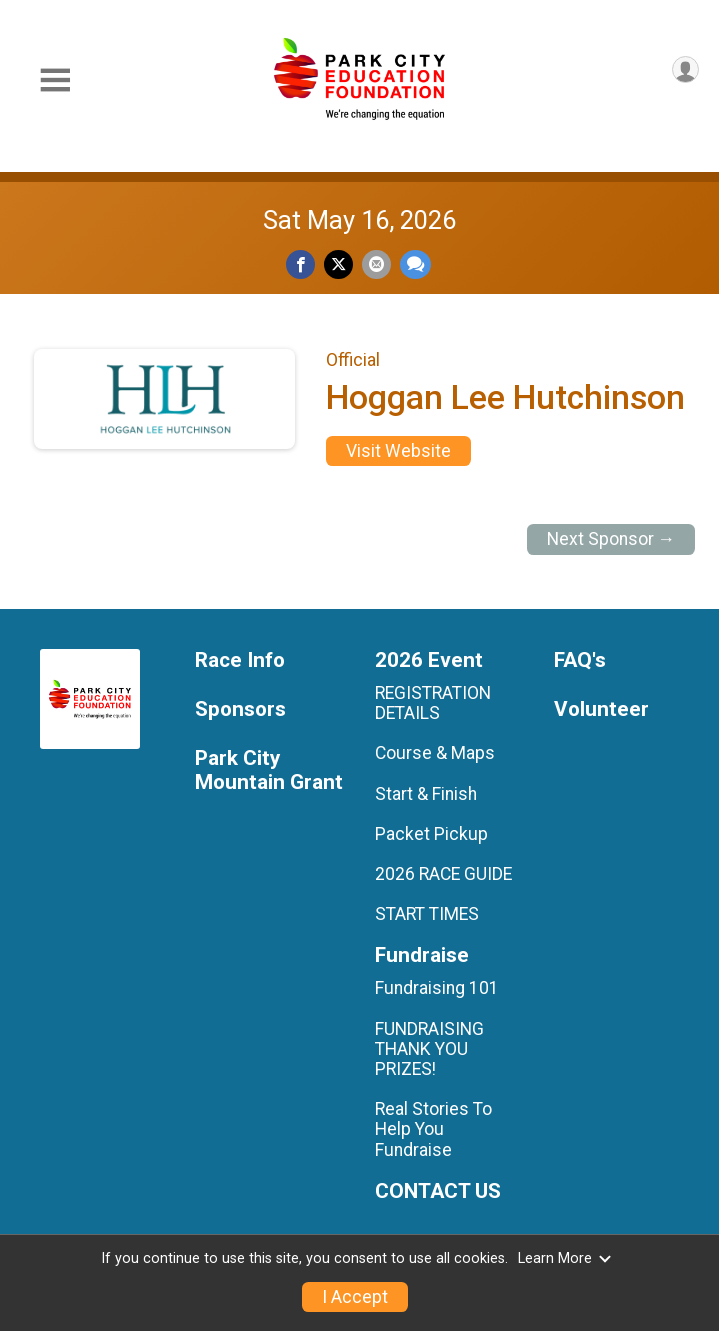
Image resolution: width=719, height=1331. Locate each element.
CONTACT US (438, 1191)
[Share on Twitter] (338, 264)
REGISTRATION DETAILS (433, 703)
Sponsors (240, 709)
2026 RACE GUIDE (443, 874)
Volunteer (601, 709)
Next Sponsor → (611, 539)
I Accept (355, 1297)
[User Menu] (685, 69)
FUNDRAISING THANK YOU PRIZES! (429, 1049)
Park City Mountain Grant (269, 770)
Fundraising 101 (437, 988)
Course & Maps (435, 753)
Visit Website (398, 451)
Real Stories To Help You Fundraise (433, 1129)
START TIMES (427, 914)
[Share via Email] (376, 264)
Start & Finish (426, 794)
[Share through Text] (415, 264)
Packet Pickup (431, 834)
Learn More (565, 1258)
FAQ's (580, 660)
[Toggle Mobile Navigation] (55, 80)
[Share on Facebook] (300, 264)
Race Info (240, 660)
